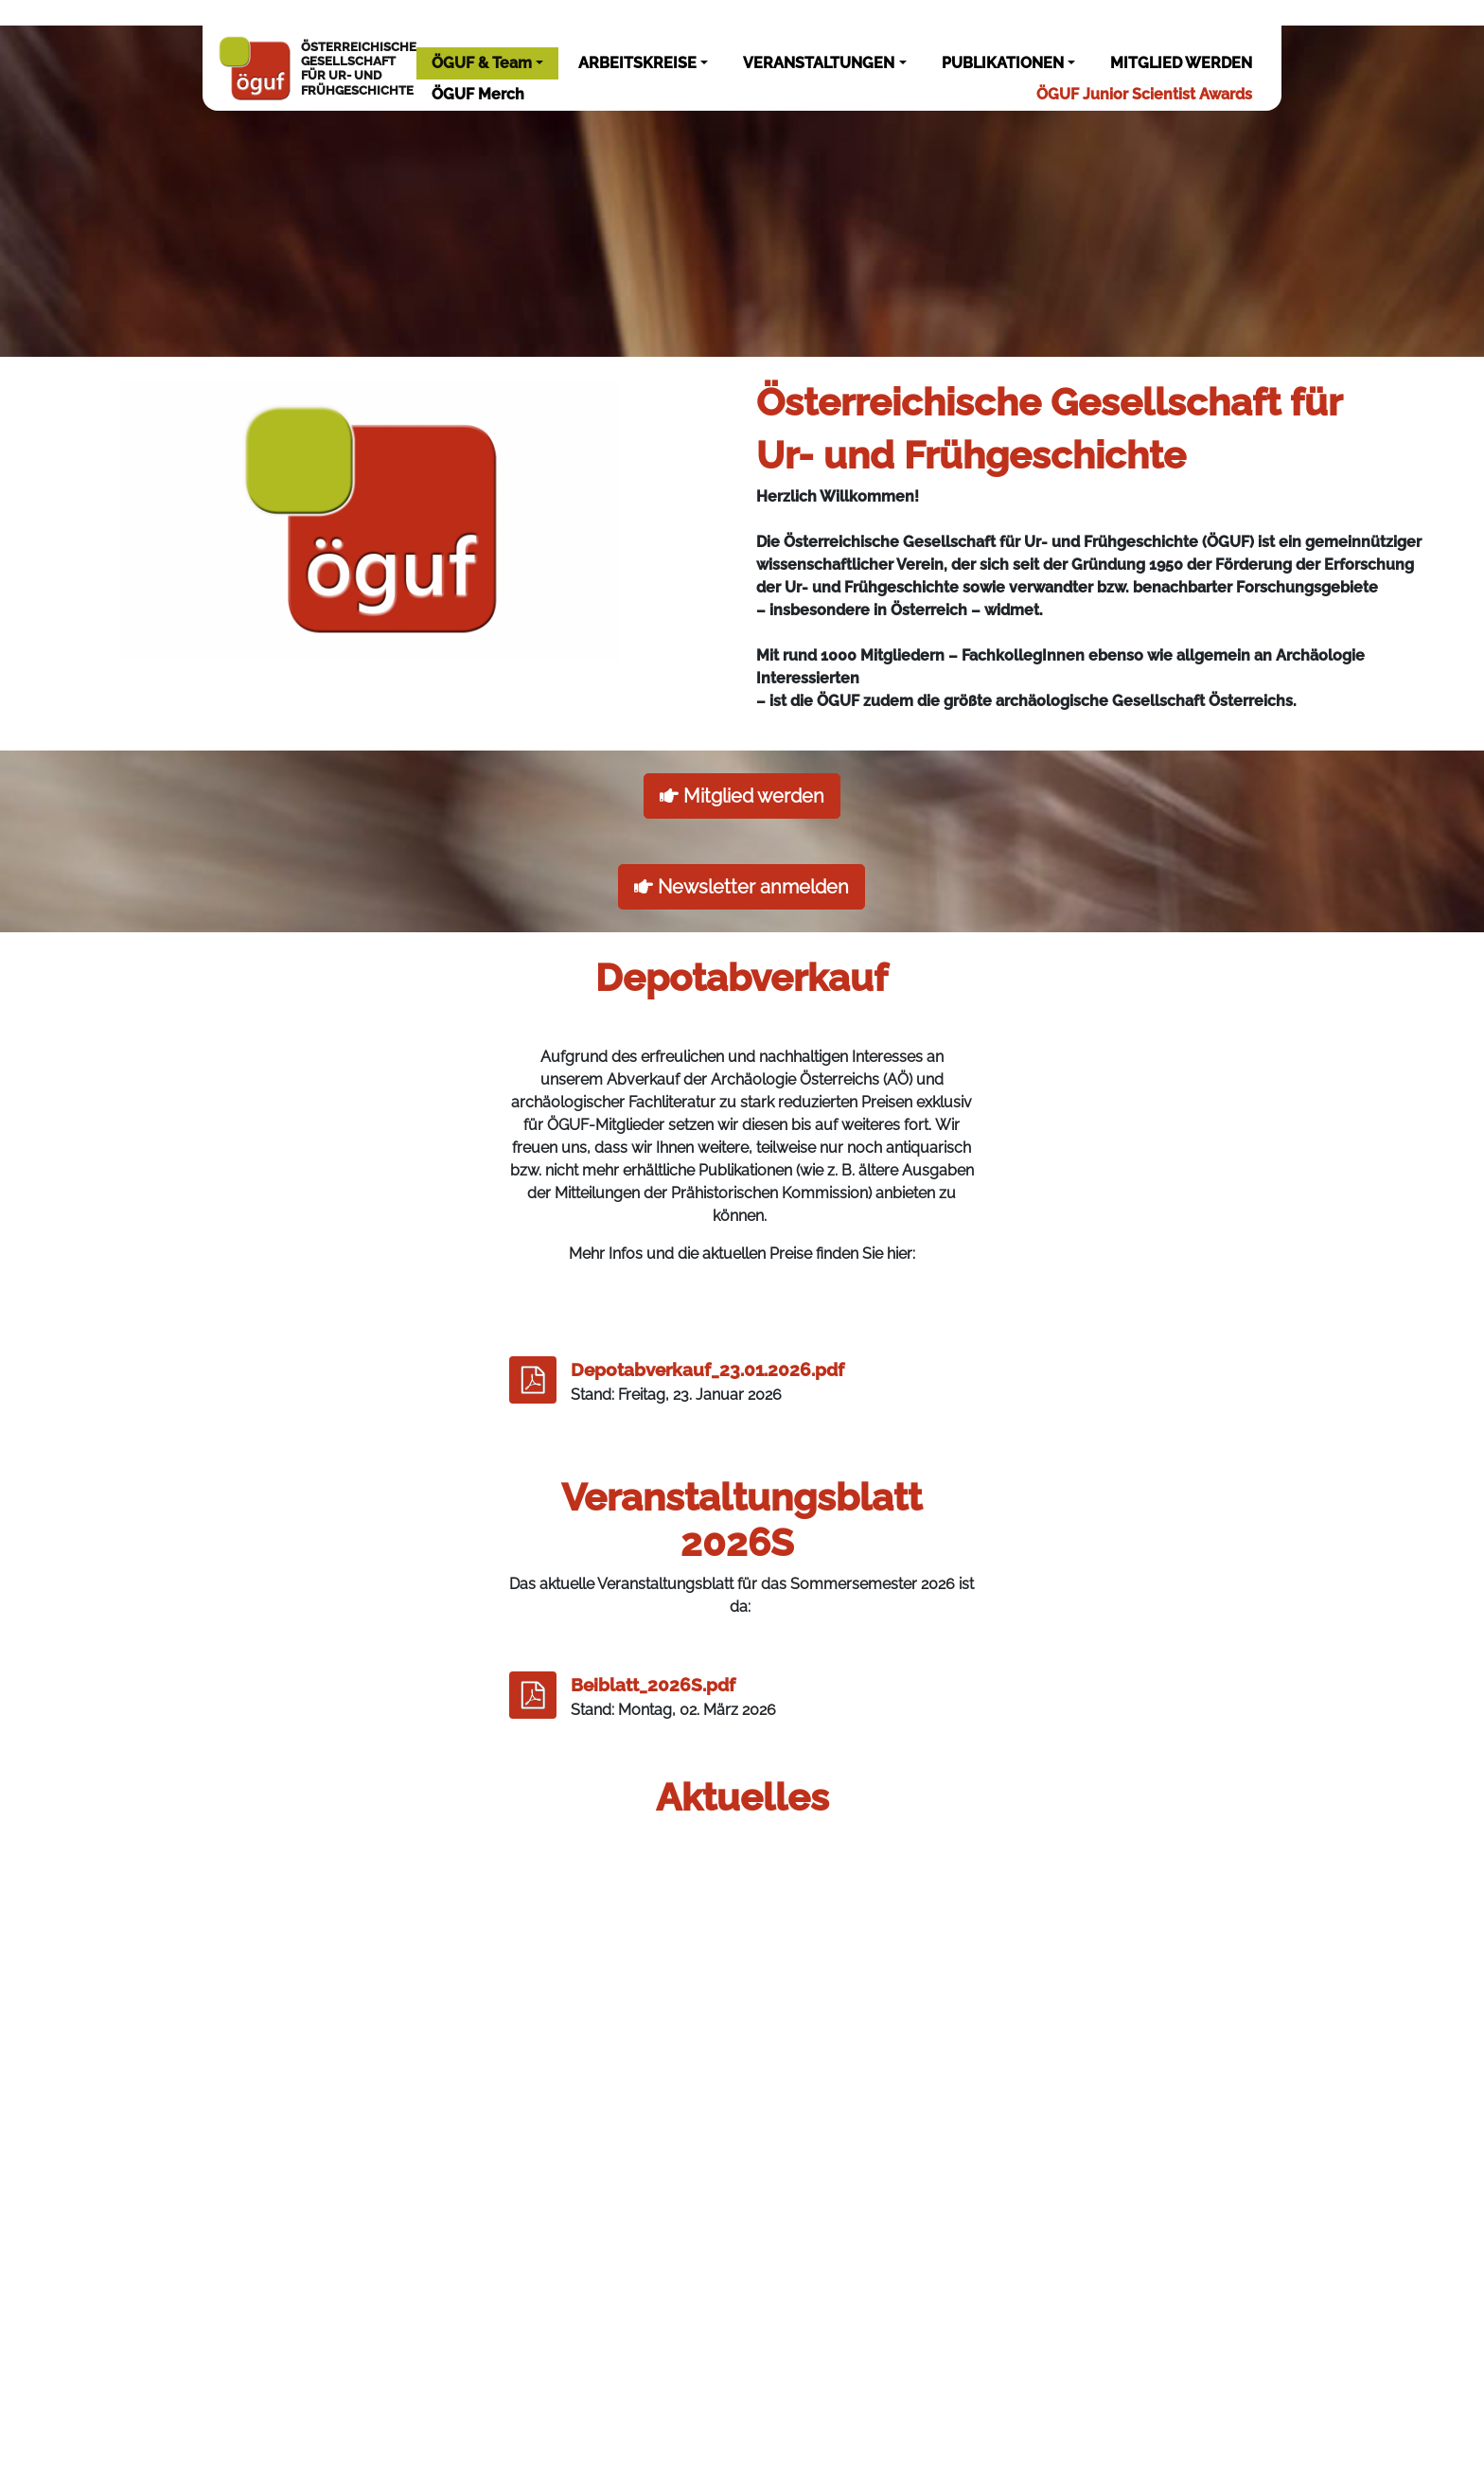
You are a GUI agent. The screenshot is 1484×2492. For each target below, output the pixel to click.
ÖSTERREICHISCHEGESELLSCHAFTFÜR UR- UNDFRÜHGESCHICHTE (316, 68)
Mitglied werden (742, 796)
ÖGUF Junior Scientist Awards (1144, 94)
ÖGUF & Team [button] (482, 63)
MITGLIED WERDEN (1181, 63)
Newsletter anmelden (741, 886)
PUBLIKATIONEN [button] (1003, 63)
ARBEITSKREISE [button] (637, 63)
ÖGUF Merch (478, 94)
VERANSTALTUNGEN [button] (818, 63)
